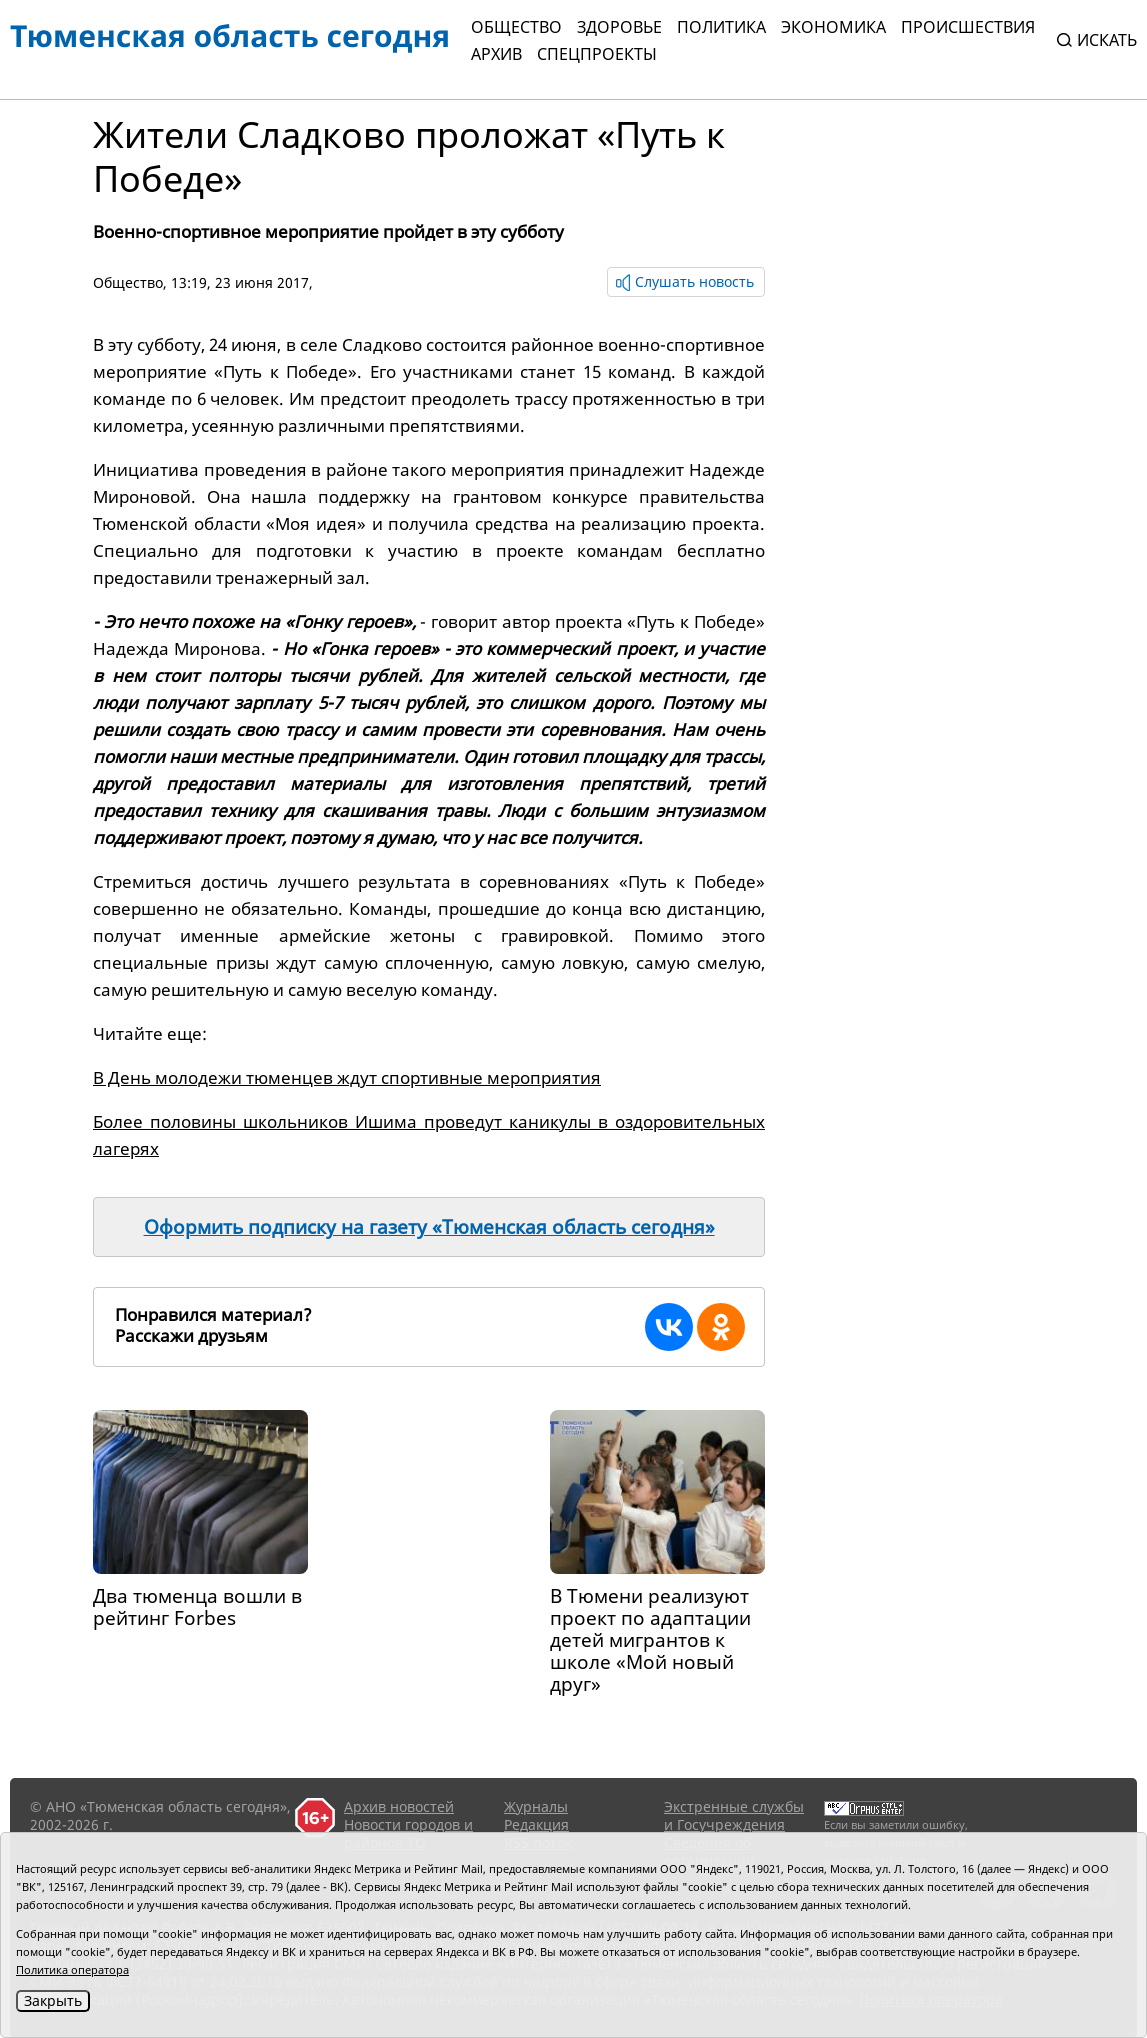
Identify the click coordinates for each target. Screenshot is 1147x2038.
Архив (496, 54)
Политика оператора (72, 1969)
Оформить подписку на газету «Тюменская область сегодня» (429, 1227)
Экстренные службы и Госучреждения (734, 1815)
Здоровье (619, 27)
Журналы (536, 1806)
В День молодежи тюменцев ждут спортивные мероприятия (347, 1077)
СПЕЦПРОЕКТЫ (597, 54)
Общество (516, 27)
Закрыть (53, 2000)
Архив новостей (399, 1806)
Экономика (833, 27)
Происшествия (968, 27)
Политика (721, 27)
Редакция (536, 1824)
